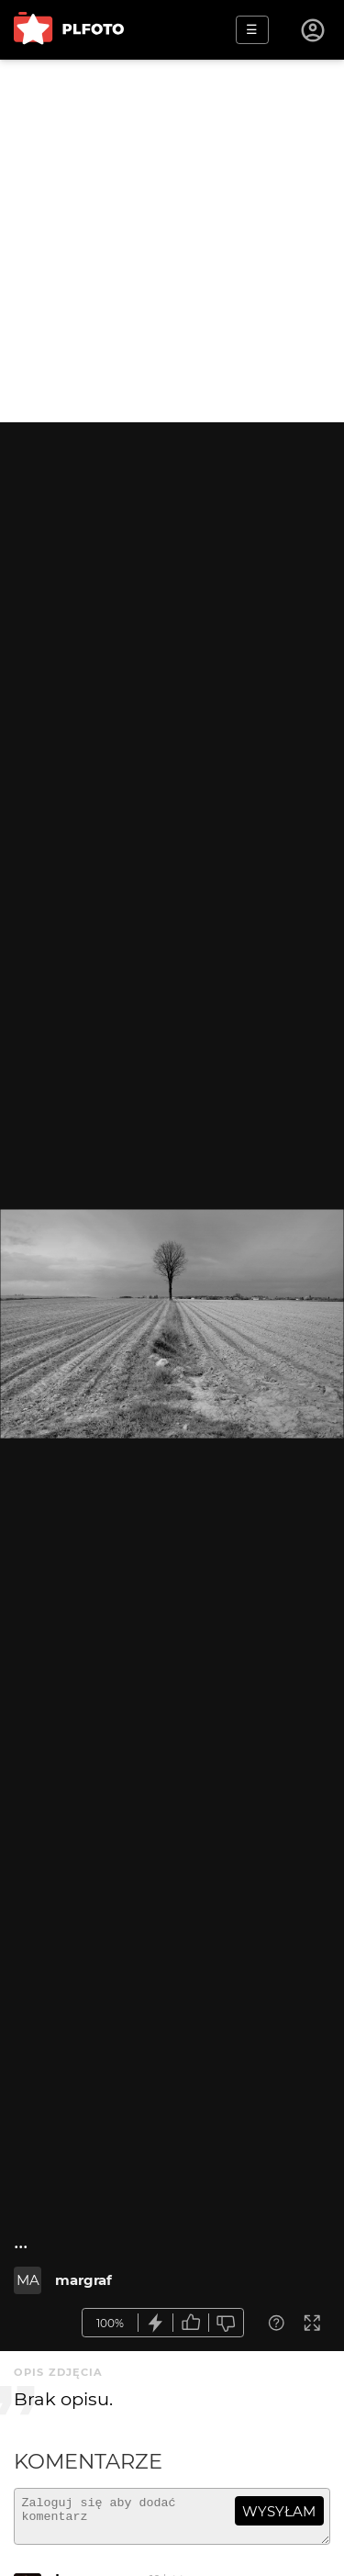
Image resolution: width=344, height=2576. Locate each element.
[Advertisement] (172, 241)
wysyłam (279, 2511)
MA (28, 2280)
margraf (83, 2280)
